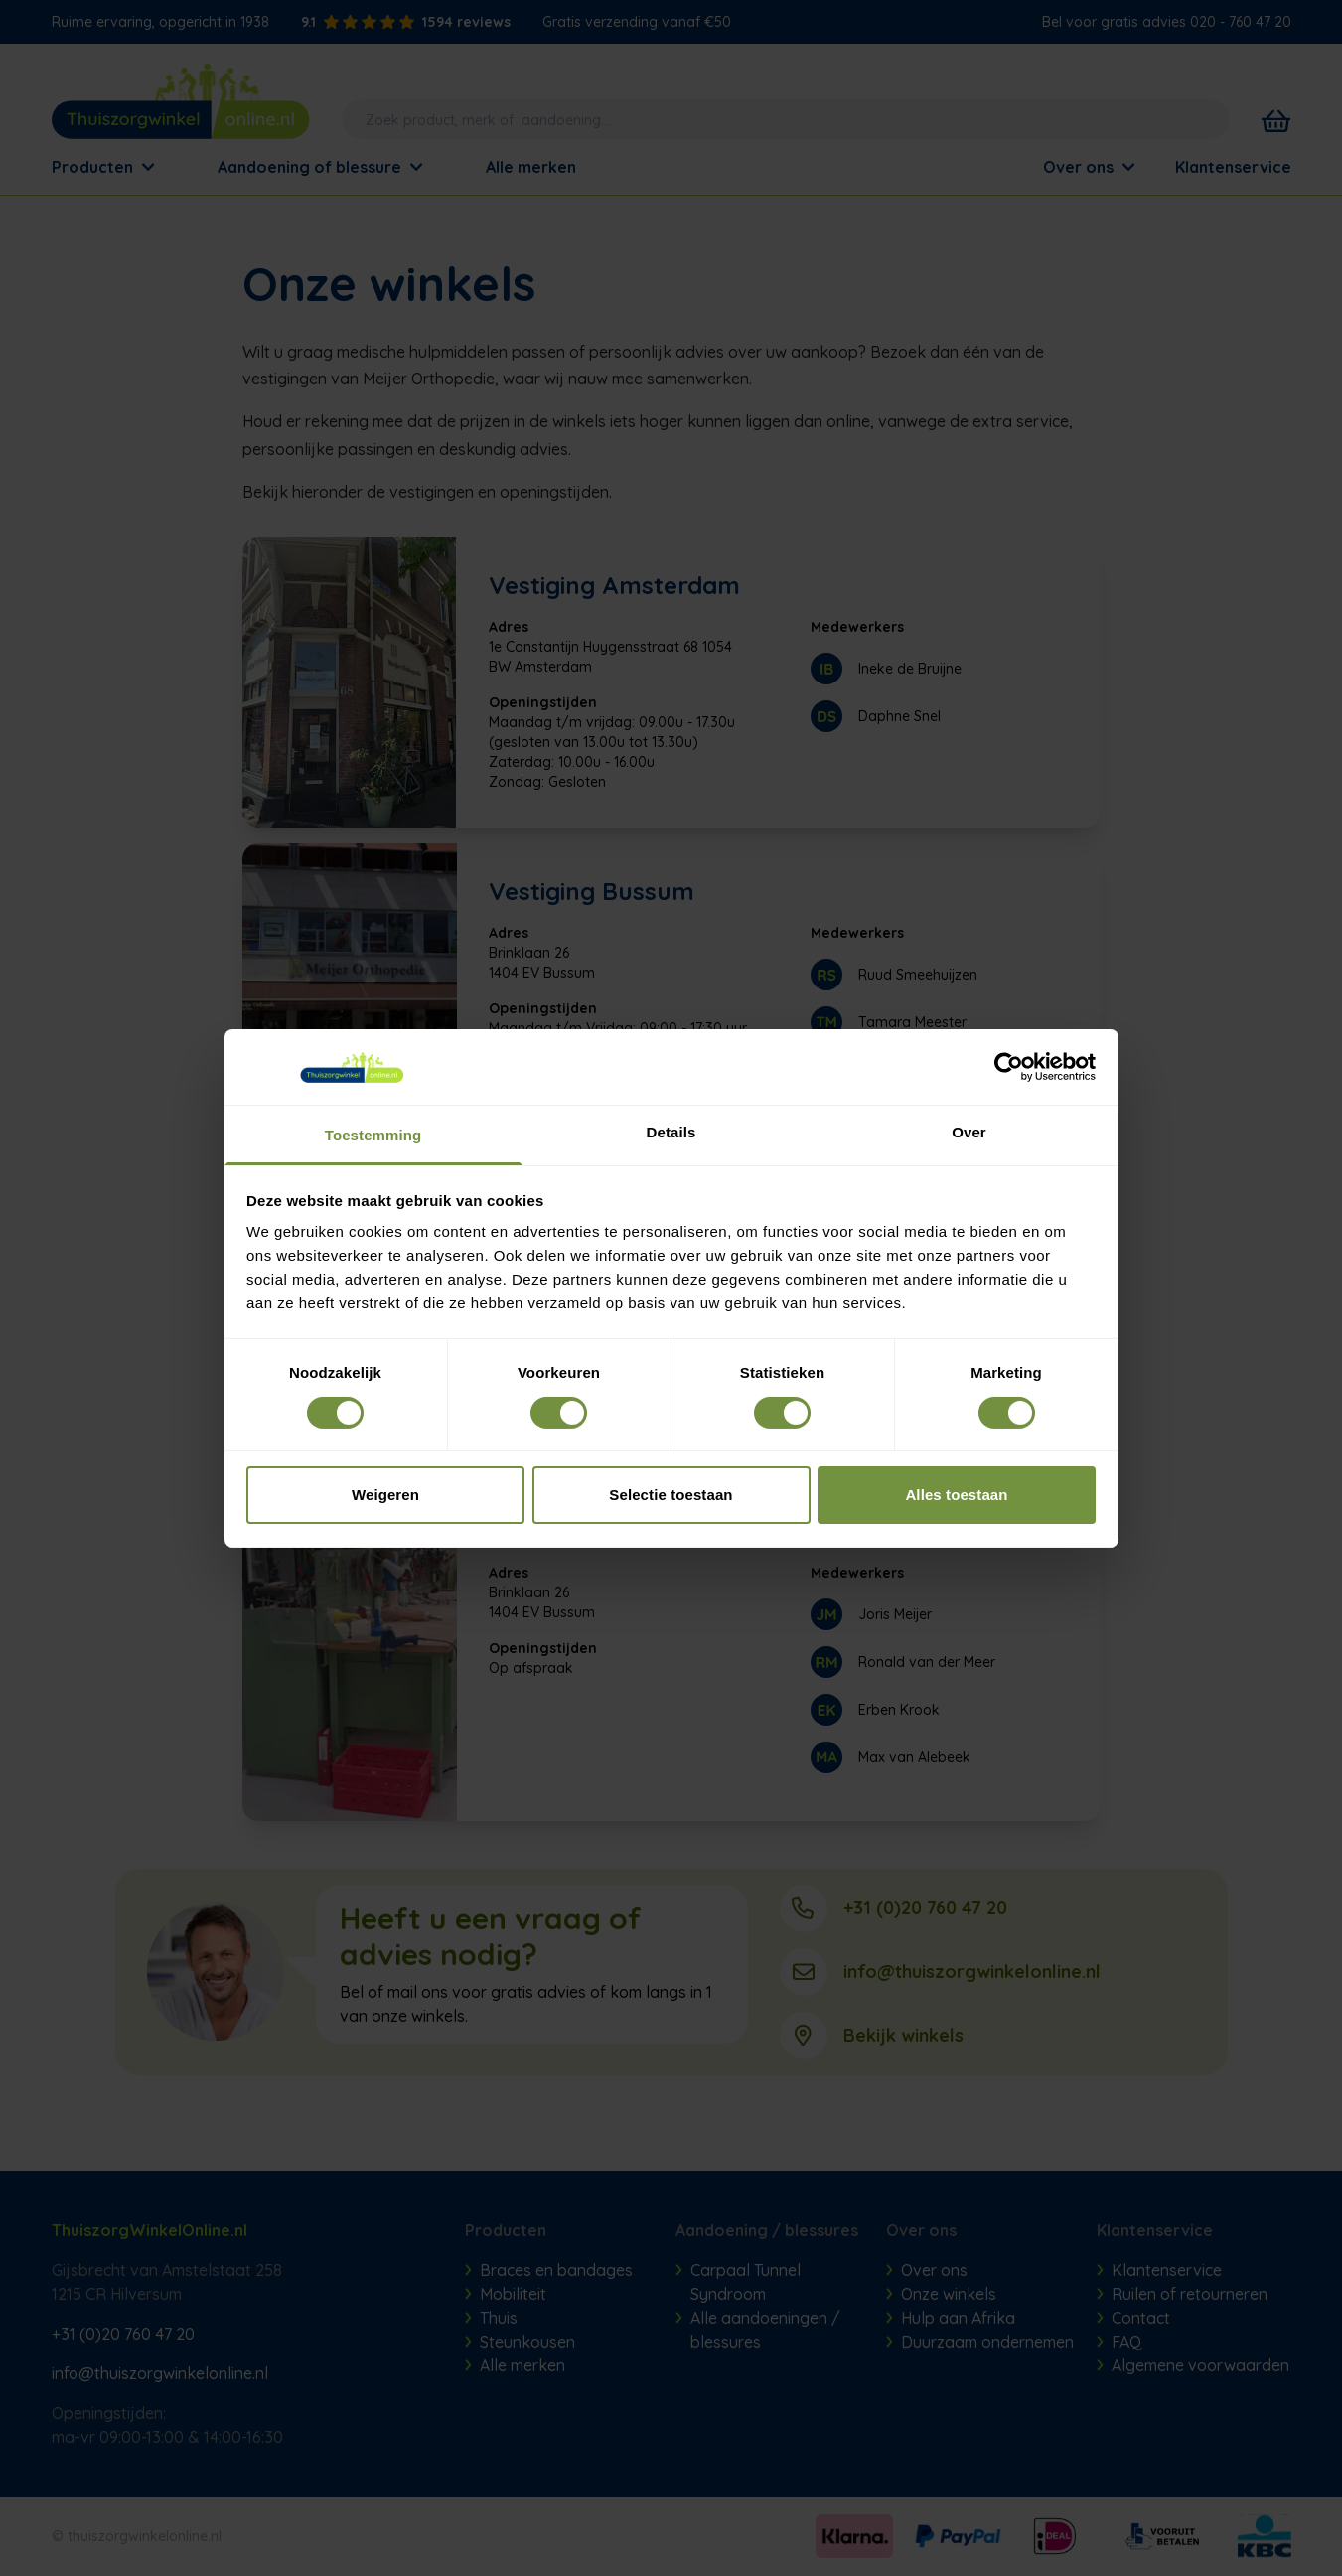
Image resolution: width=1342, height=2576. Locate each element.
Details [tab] (671, 1132)
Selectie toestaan (670, 1494)
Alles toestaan (956, 1494)
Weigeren (385, 1494)
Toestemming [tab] (373, 1135)
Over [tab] (969, 1132)
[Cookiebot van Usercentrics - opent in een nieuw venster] (1009, 1067)
